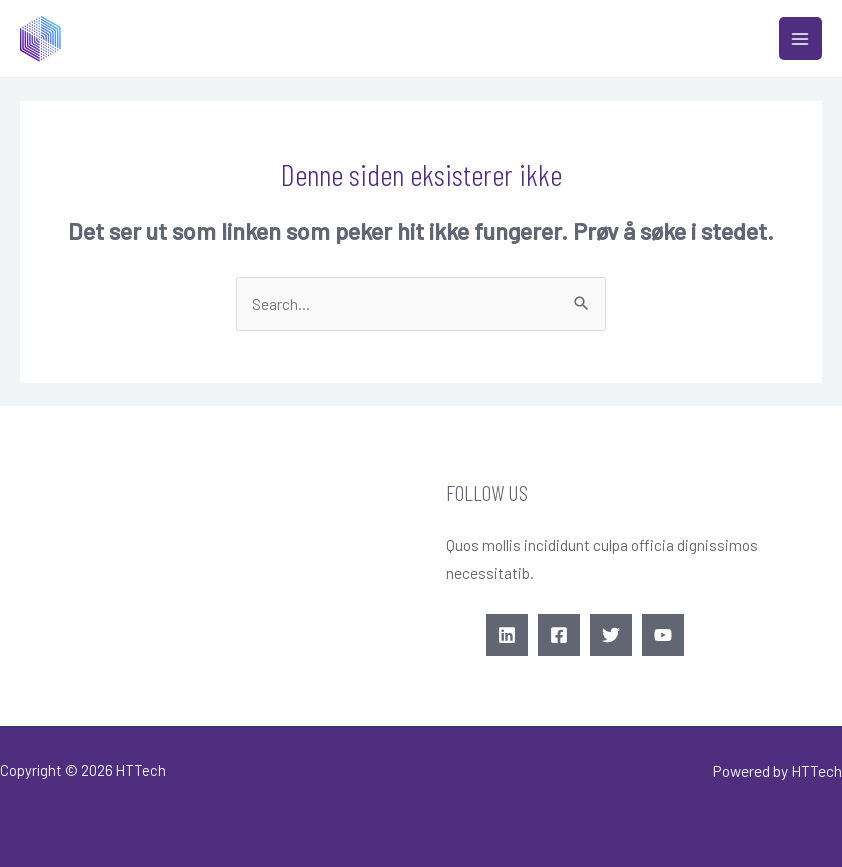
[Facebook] (559, 635)
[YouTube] (663, 635)
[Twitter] (611, 635)
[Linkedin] (507, 635)
